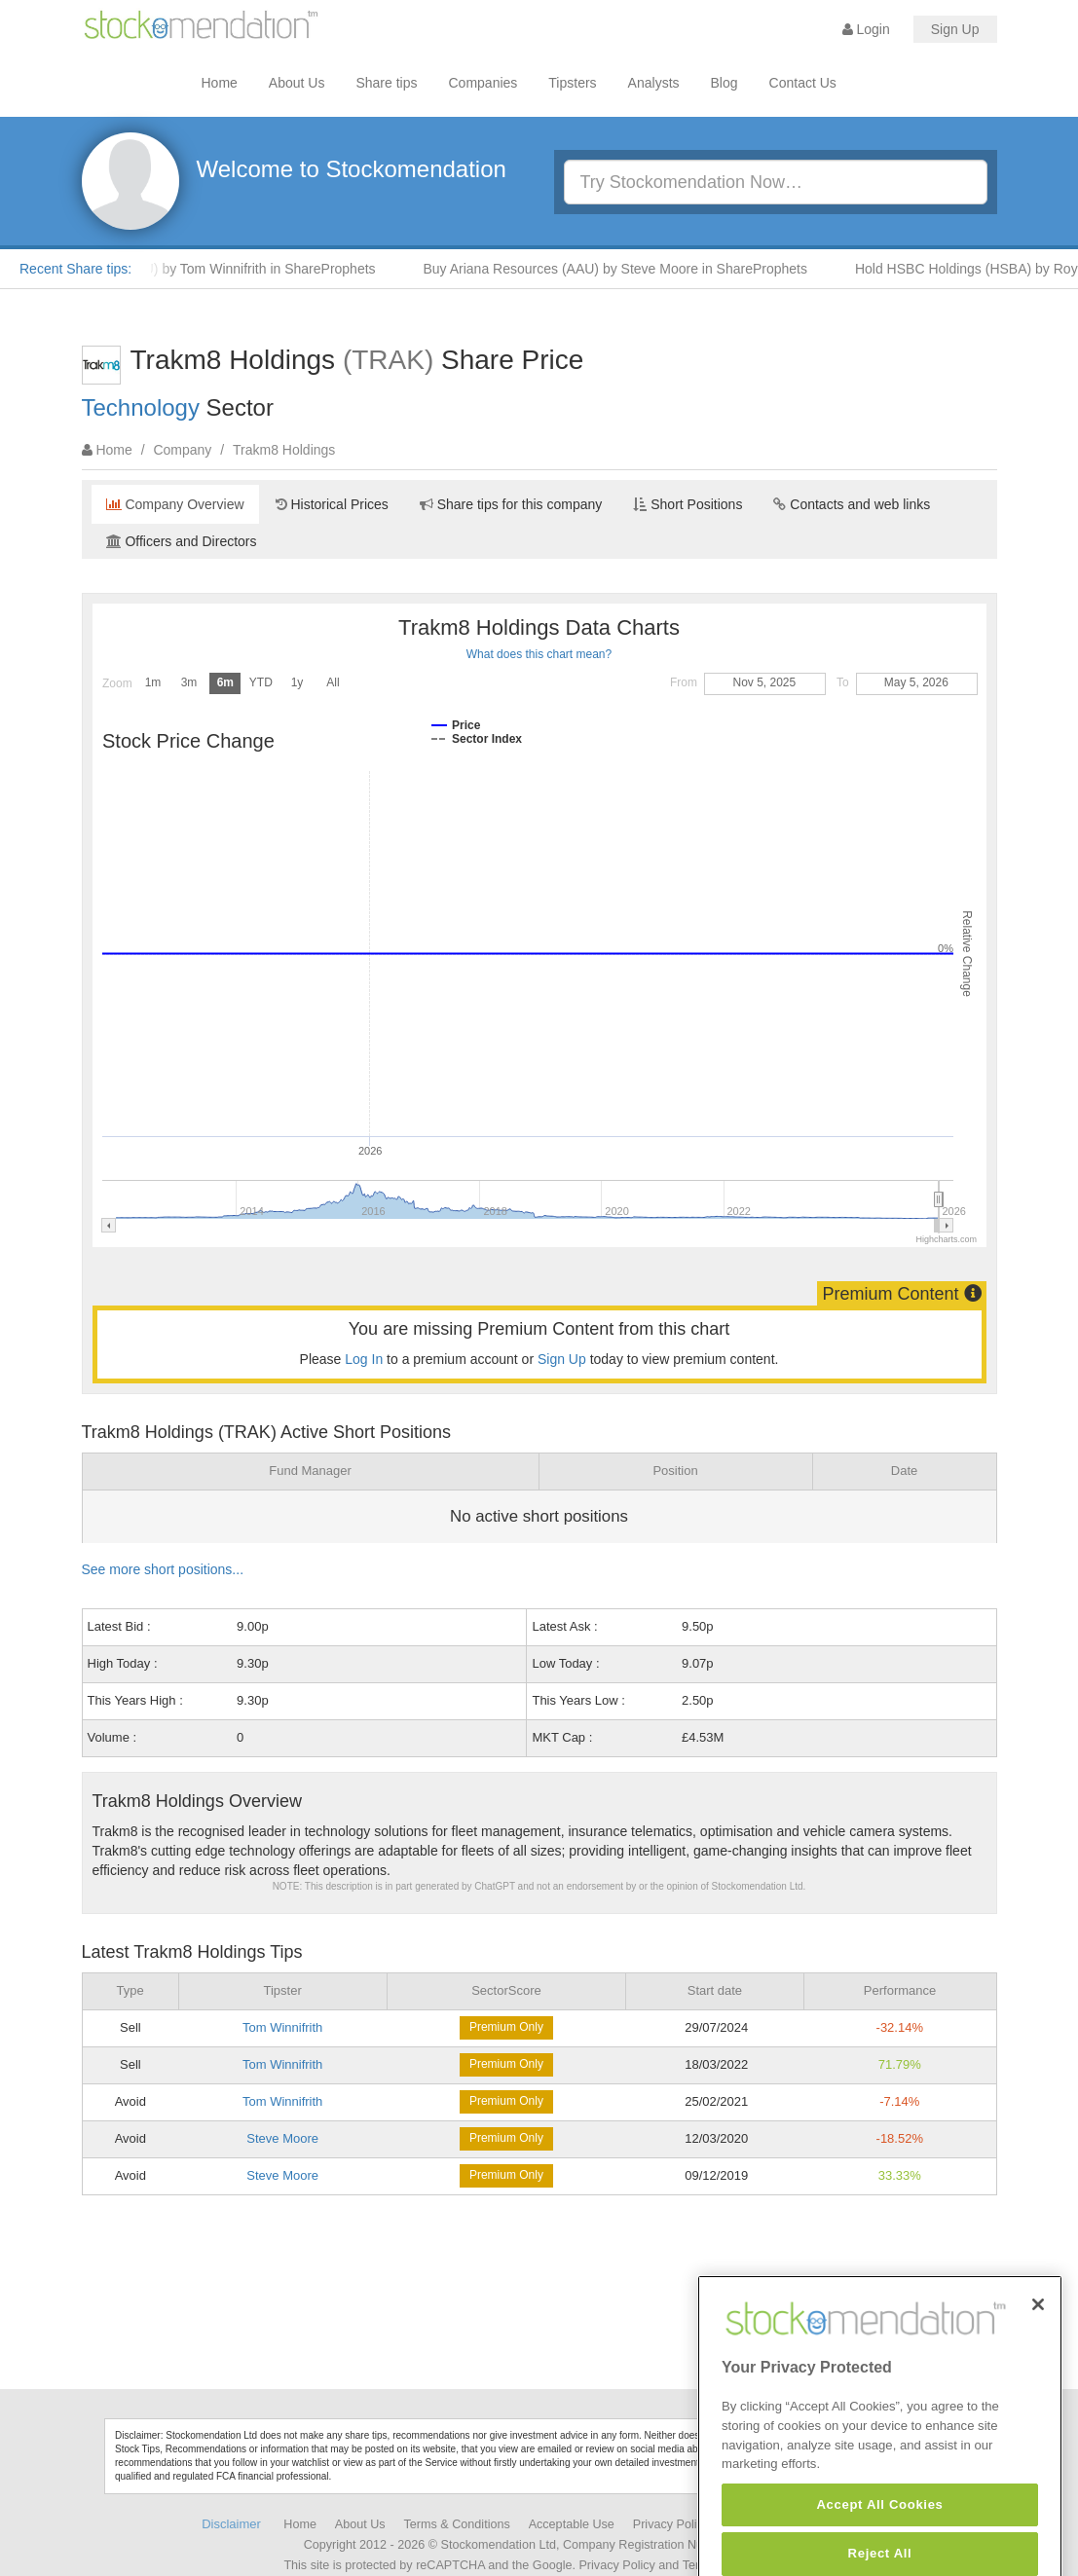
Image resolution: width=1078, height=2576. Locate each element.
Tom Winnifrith (282, 2027)
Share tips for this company (511, 504)
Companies (483, 83)
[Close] (1038, 2342)
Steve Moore (282, 2138)
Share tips (386, 83)
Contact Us (802, 83)
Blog (724, 83)
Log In (364, 1359)
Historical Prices (332, 504)
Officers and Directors (181, 541)
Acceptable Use (571, 2524)
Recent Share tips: (75, 268)
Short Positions (687, 504)
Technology (141, 407)
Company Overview (175, 504)
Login (866, 29)
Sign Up (955, 29)
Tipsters (572, 83)
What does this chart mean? (539, 654)
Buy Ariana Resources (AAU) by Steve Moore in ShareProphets (622, 268)
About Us (297, 83)
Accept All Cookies (879, 2543)
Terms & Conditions (457, 2524)
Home (220, 83)
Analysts (654, 83)
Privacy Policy (671, 2524)
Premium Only (506, 2027)
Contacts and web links (851, 504)
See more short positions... (163, 1569)
